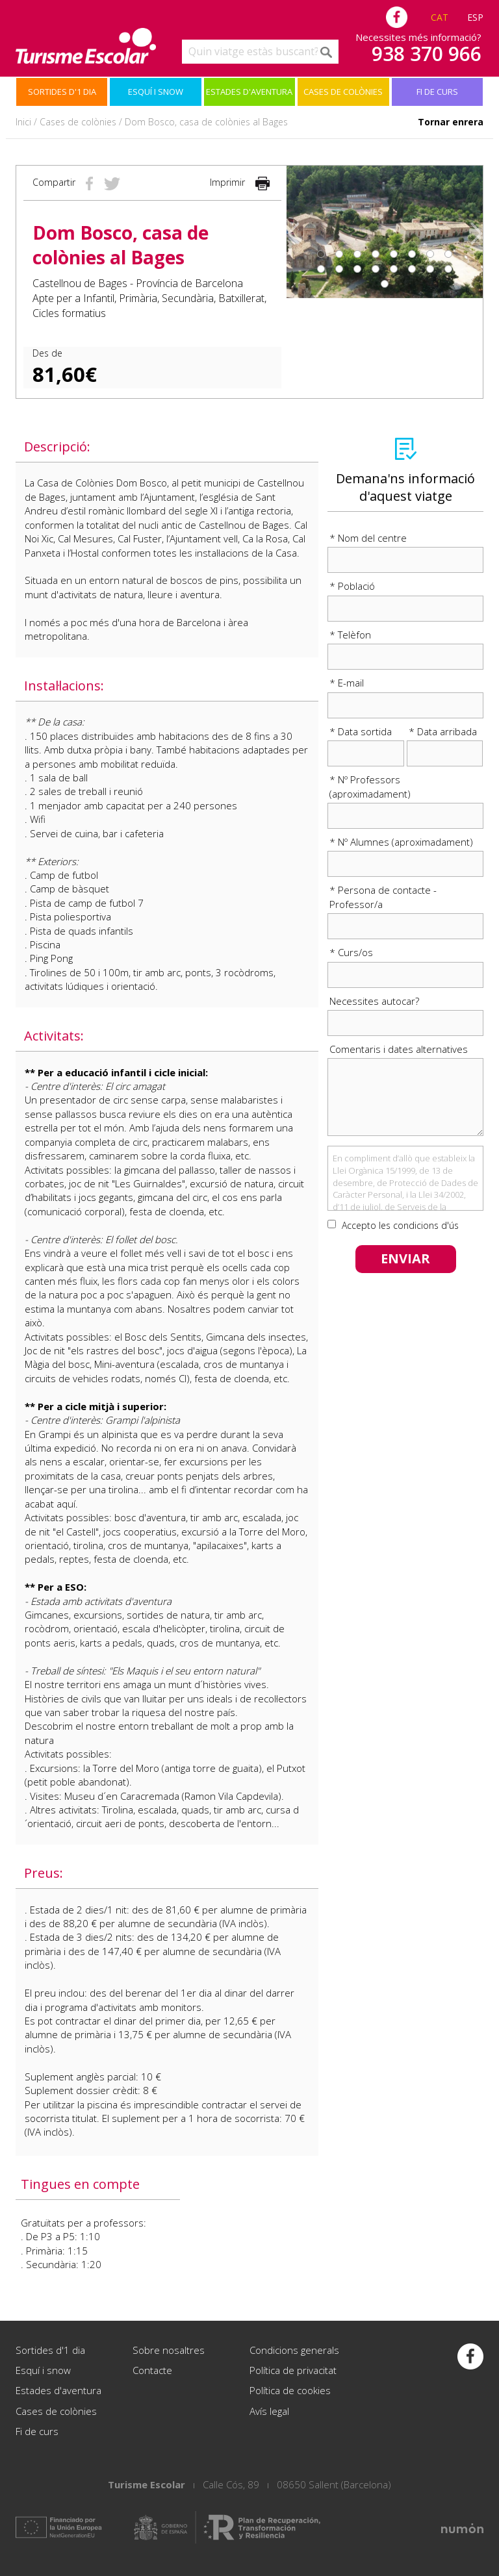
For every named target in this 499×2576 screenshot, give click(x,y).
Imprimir (240, 182)
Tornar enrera (450, 122)
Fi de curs (437, 91)
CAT (439, 17)
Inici (23, 122)
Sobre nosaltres (169, 2349)
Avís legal (269, 2411)
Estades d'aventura (249, 91)
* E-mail (346, 682)
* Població (352, 585)
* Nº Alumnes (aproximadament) (401, 841)
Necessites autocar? (374, 1000)
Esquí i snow (155, 91)
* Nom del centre (368, 537)
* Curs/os (351, 952)
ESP (475, 17)
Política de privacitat (293, 2370)
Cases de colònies (343, 91)
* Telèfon (350, 634)
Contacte (152, 2370)
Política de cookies (290, 2390)
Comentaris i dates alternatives (398, 1048)
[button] (296, 232)
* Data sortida (360, 731)
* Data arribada (443, 731)
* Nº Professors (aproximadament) (370, 786)
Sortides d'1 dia (62, 91)
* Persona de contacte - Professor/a (383, 896)
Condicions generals (294, 2349)
